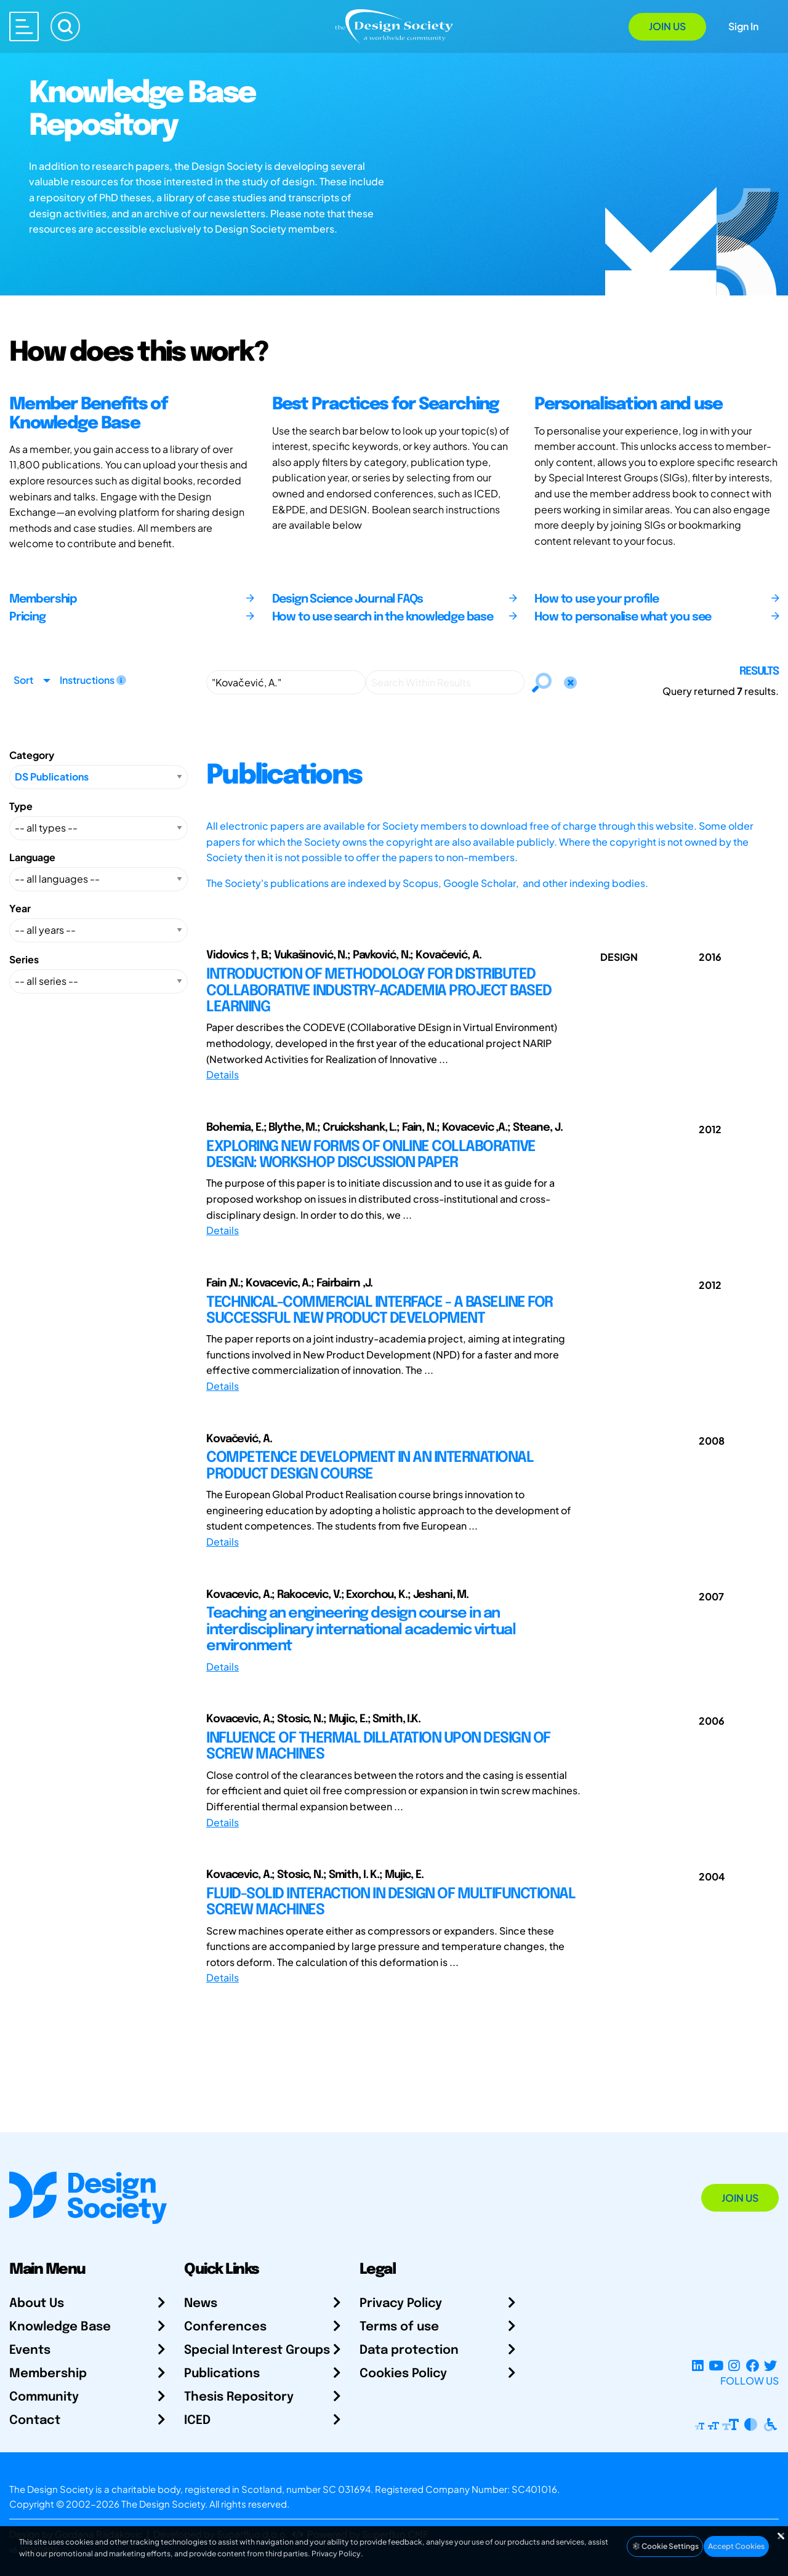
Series (24, 959)
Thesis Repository (239, 2397)
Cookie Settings (665, 2546)
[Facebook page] (752, 2365)
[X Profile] (770, 2365)
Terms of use (399, 2327)
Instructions (93, 679)
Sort (23, 679)
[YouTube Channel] (715, 2365)
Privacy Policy (401, 2303)
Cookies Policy (403, 2373)
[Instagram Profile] (734, 2365)
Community (44, 2397)
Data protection (409, 2350)
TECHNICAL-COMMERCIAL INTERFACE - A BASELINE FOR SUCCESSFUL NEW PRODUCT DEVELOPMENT (379, 1310)
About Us (36, 2303)
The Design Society (163, 2504)
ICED (197, 2420)
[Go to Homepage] (394, 25)
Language (32, 857)
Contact (34, 2420)
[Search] (65, 26)
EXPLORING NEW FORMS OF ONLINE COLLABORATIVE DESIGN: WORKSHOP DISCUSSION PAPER (371, 1155)
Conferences (225, 2327)
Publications (222, 2373)
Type (21, 806)
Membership (48, 2373)
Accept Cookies (736, 2546)
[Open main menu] (24, 26)
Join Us (667, 26)
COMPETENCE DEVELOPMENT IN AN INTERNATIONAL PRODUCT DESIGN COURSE (369, 1466)
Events (29, 2350)
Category (31, 754)
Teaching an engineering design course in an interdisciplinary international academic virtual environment (360, 1630)
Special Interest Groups (257, 2350)
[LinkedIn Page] (698, 2365)
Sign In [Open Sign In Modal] (743, 26)
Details (222, 1074)
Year (20, 908)
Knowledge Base (60, 2327)
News (200, 2303)
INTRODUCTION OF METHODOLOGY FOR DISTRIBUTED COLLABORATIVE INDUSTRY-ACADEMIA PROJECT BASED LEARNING (379, 991)
